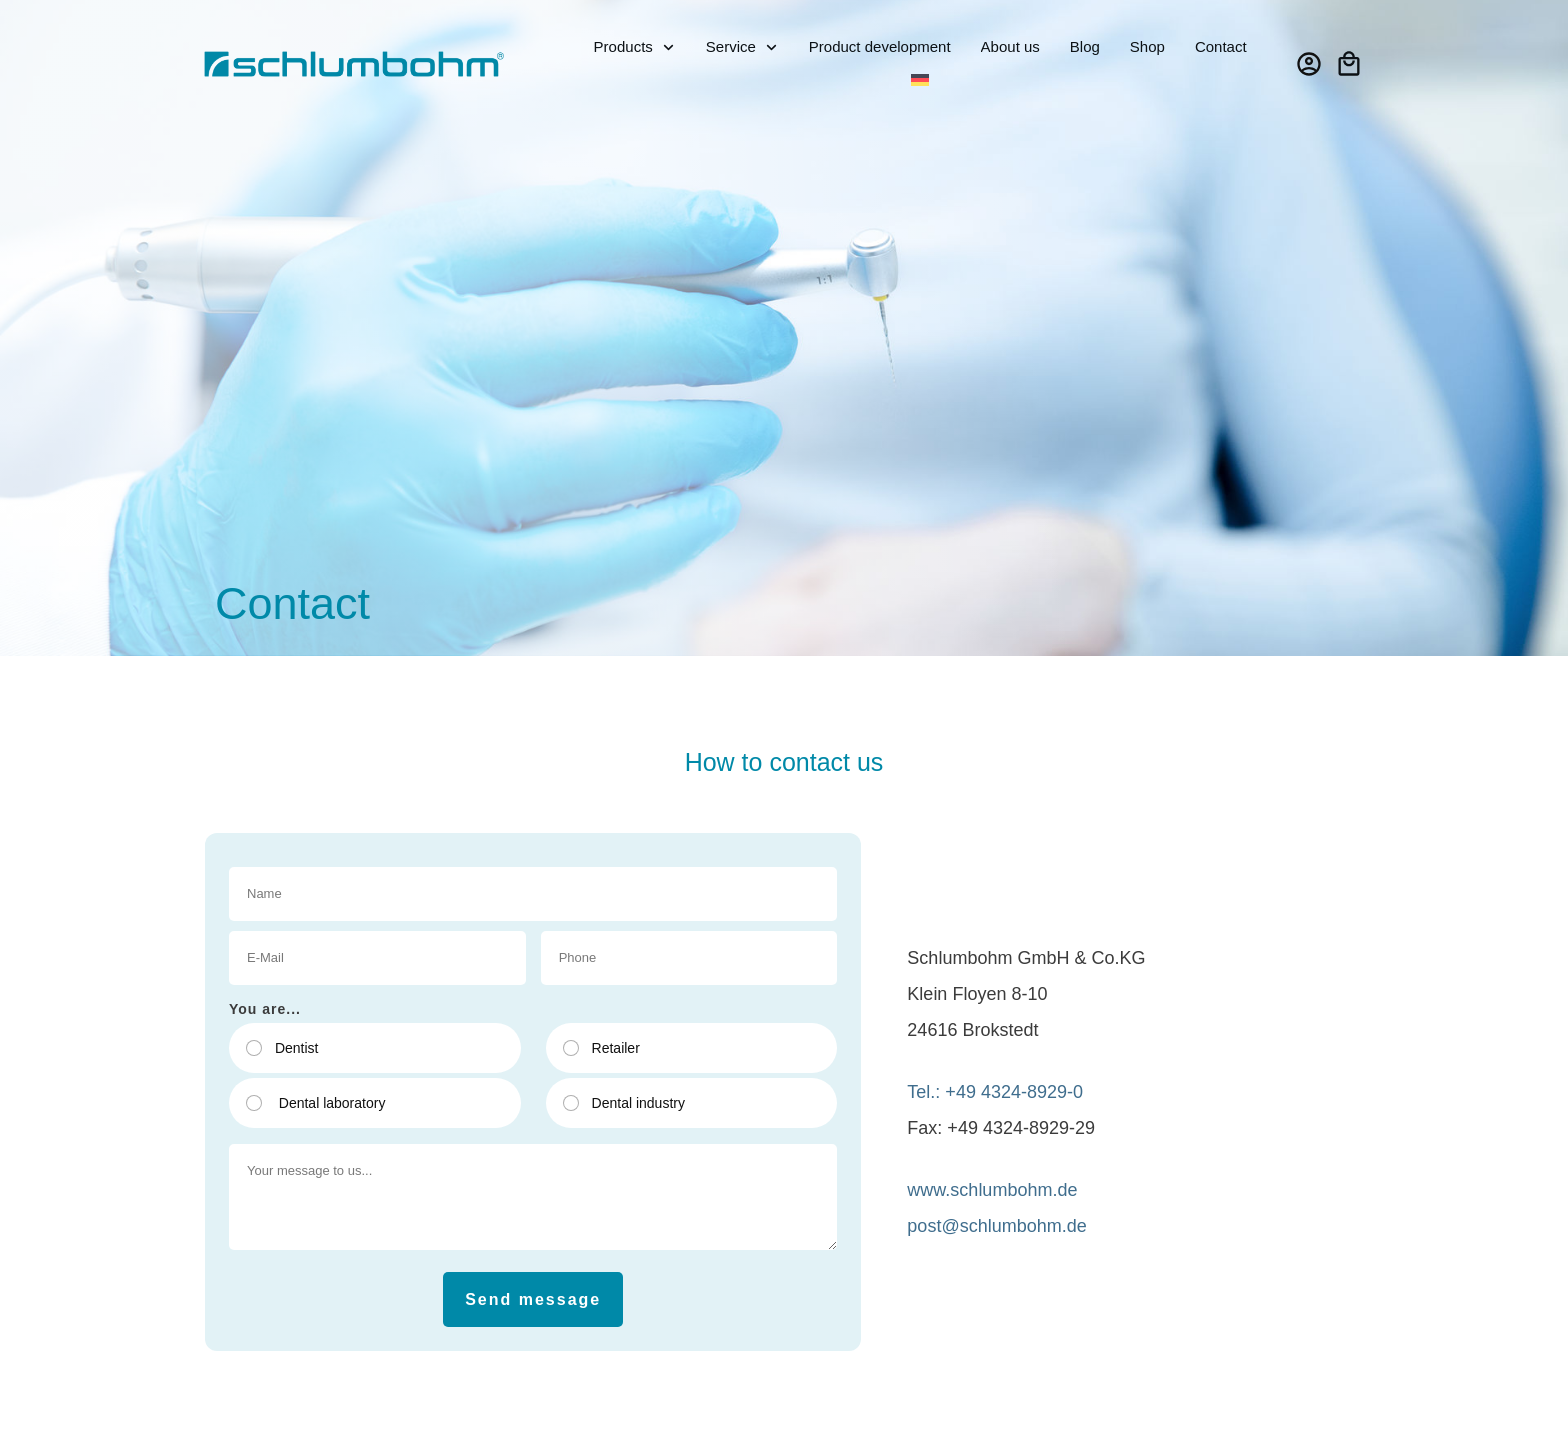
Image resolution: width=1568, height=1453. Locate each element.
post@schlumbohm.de (996, 1226)
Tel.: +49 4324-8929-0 (995, 1092)
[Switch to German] (920, 81)
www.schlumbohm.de (992, 1190)
